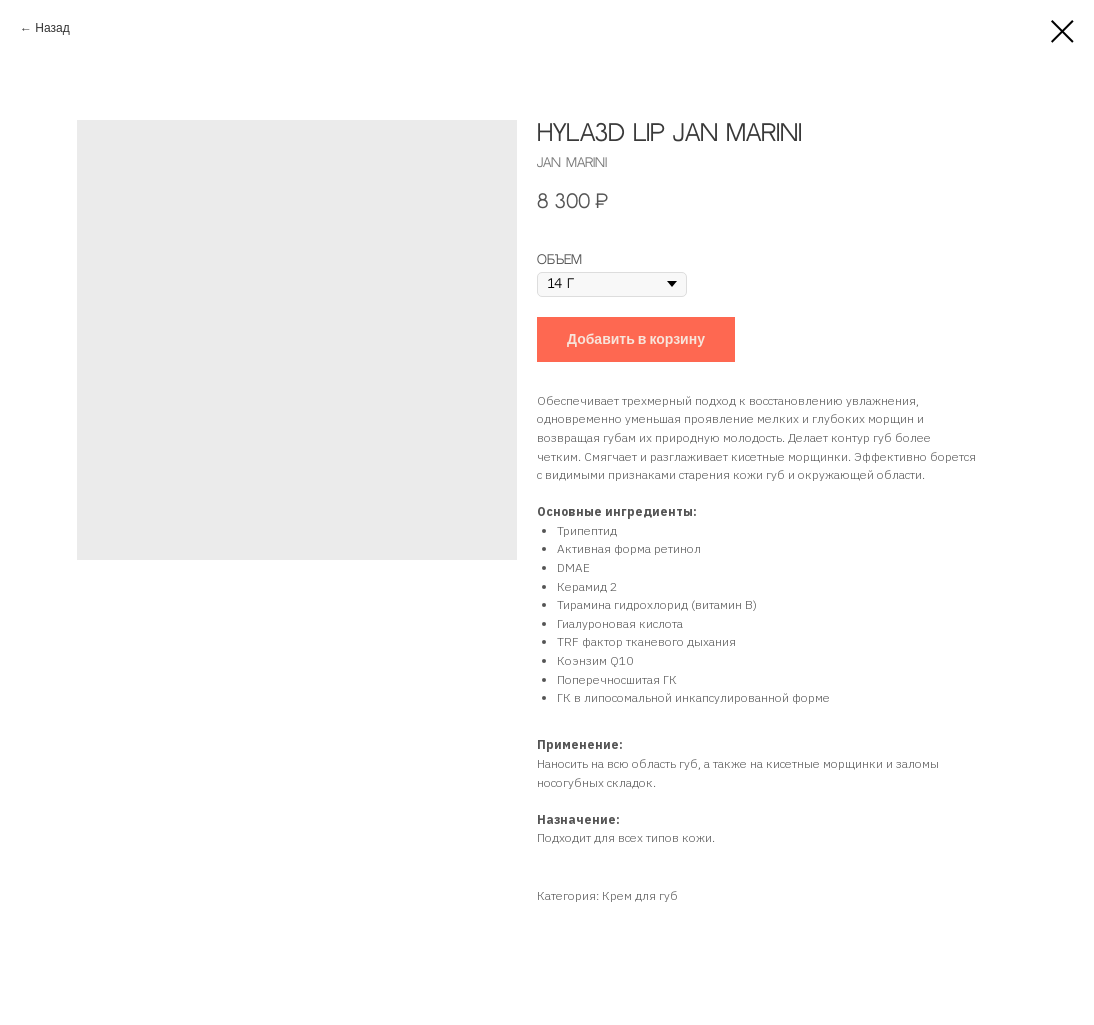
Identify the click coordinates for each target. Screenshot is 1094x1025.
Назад (52, 29)
